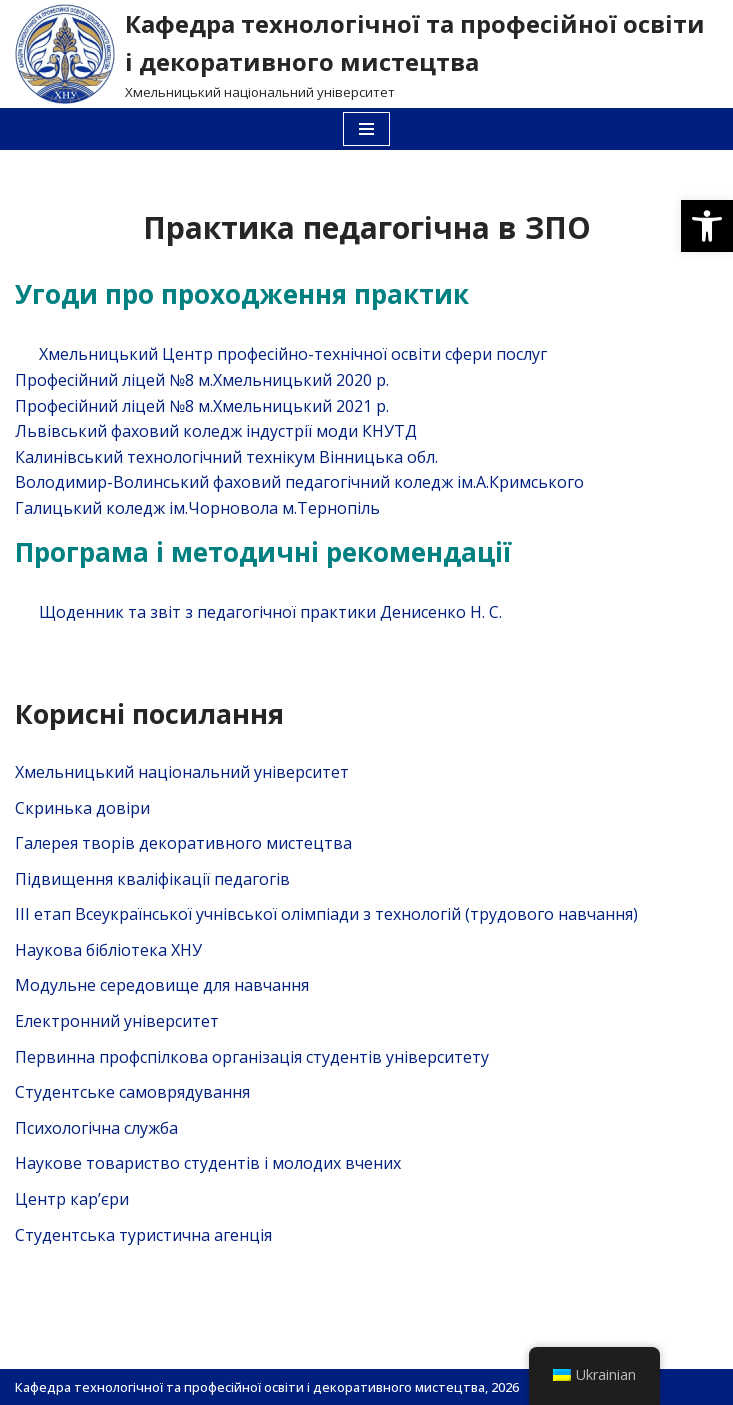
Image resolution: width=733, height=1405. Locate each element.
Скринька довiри (82, 808)
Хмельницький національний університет (182, 772)
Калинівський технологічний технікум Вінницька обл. (226, 457)
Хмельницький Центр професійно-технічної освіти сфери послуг (293, 354)
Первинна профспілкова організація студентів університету (252, 1057)
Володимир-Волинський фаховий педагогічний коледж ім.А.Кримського (299, 482)
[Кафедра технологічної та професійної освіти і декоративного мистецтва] (366, 54)
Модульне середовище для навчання (162, 985)
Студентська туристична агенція (143, 1235)
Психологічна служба (96, 1128)
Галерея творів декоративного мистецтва (183, 843)
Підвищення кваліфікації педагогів (152, 879)
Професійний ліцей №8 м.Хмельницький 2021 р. (202, 406)
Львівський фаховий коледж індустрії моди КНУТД (216, 431)
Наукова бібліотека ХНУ (108, 950)
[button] (707, 226)
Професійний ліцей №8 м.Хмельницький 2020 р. (202, 380)
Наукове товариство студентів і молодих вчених (208, 1163)
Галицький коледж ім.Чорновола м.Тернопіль (197, 508)
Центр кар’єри (72, 1199)
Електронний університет (117, 1021)
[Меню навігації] (366, 129)
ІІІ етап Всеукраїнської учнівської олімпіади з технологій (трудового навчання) (326, 914)
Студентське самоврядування (132, 1092)
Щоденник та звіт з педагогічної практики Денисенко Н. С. (270, 612)
